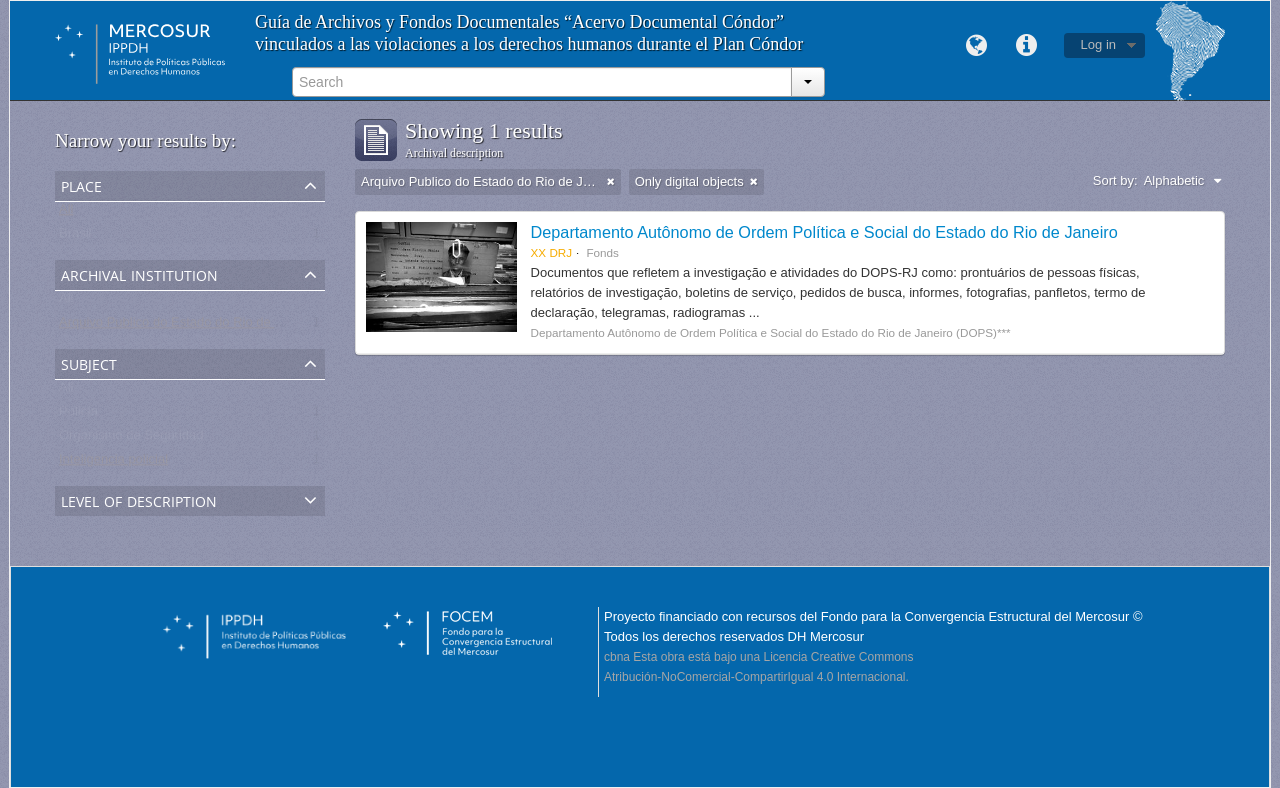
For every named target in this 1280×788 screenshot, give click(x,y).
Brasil (75, 237)
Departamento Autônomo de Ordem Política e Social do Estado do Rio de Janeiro (824, 232)
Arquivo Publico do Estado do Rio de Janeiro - (192, 326)
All (66, 213)
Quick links (1027, 46)
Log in (1098, 44)
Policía (78, 415)
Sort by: (1115, 180)
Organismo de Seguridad (131, 439)
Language (977, 46)
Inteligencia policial (113, 463)
